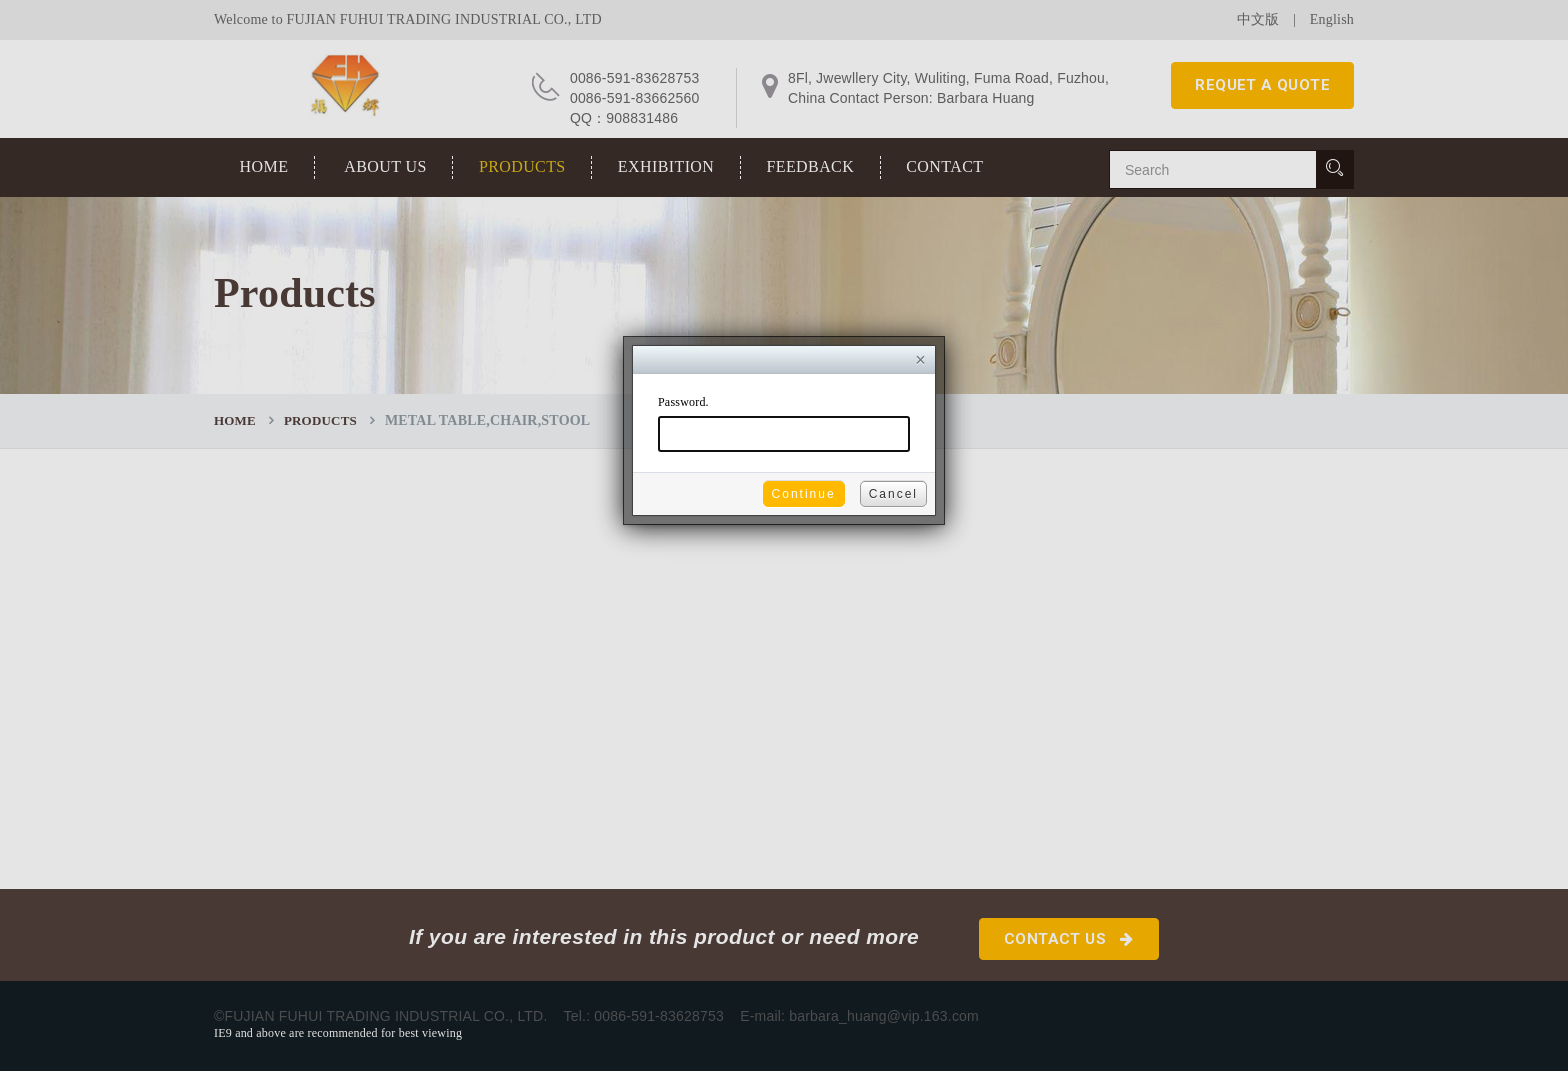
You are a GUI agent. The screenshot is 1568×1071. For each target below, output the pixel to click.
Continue (804, 494)
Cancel (893, 494)
